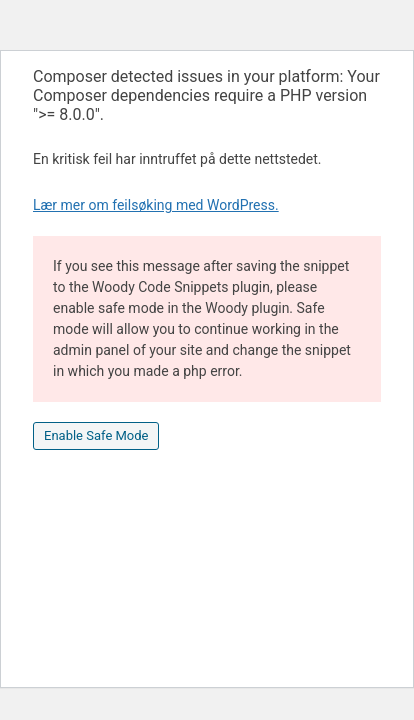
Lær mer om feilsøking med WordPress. (156, 205)
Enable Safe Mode (96, 435)
